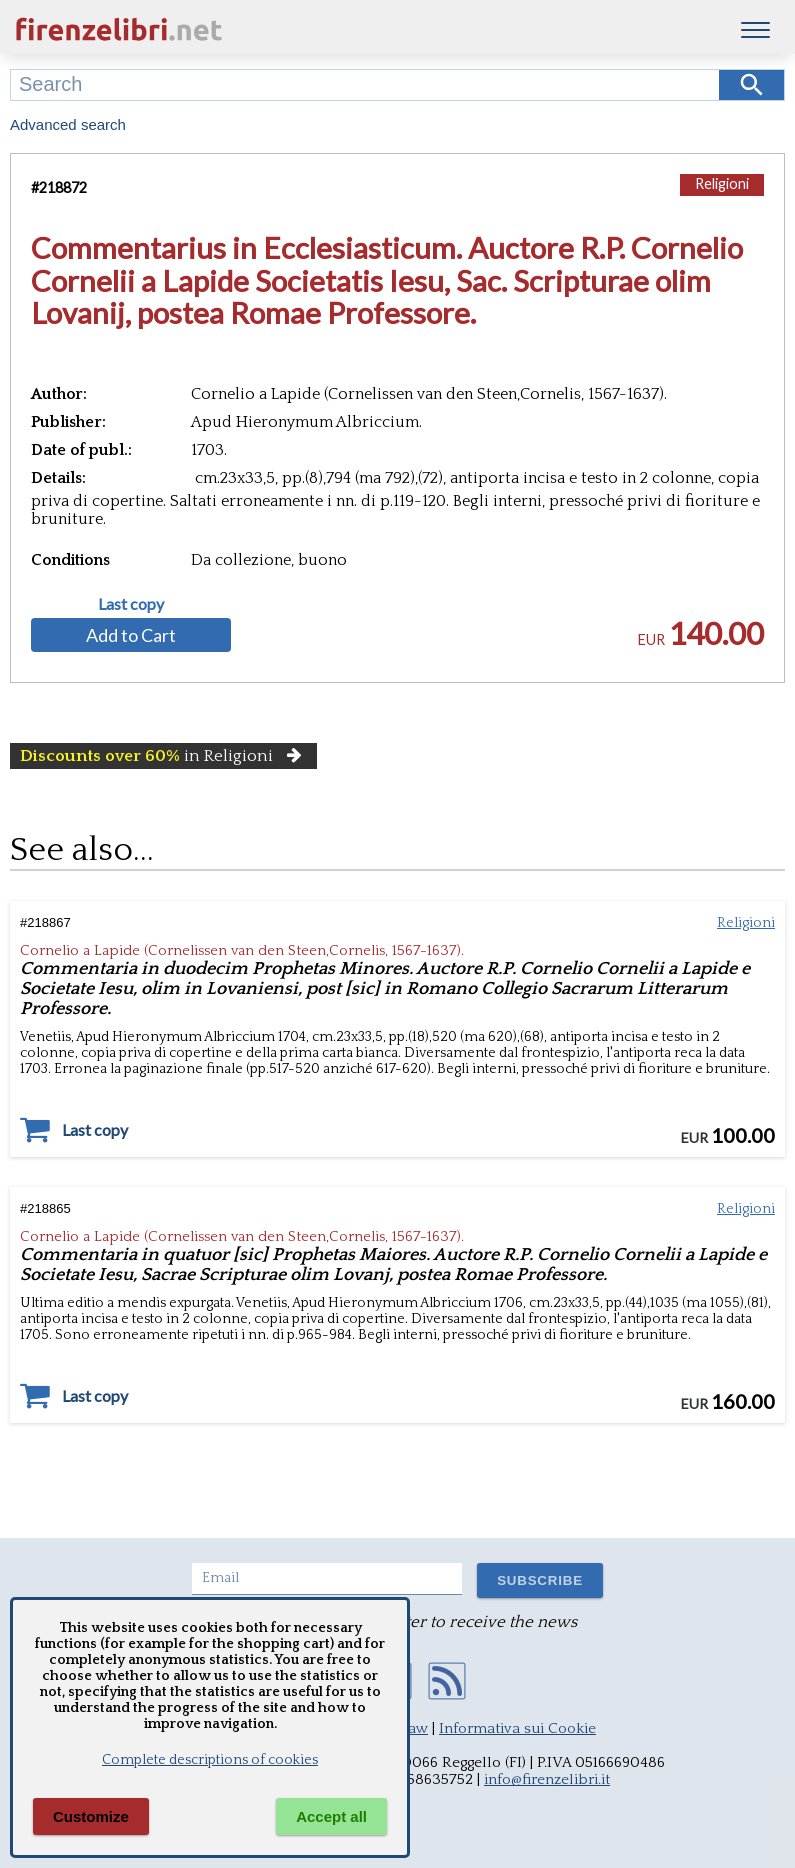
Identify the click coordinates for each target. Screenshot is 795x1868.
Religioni (722, 183)
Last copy (131, 604)
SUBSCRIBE (540, 1580)
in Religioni (163, 756)
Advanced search (68, 124)
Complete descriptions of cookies (210, 1760)
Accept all (331, 1816)
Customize (91, 1816)
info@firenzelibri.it (547, 1779)
